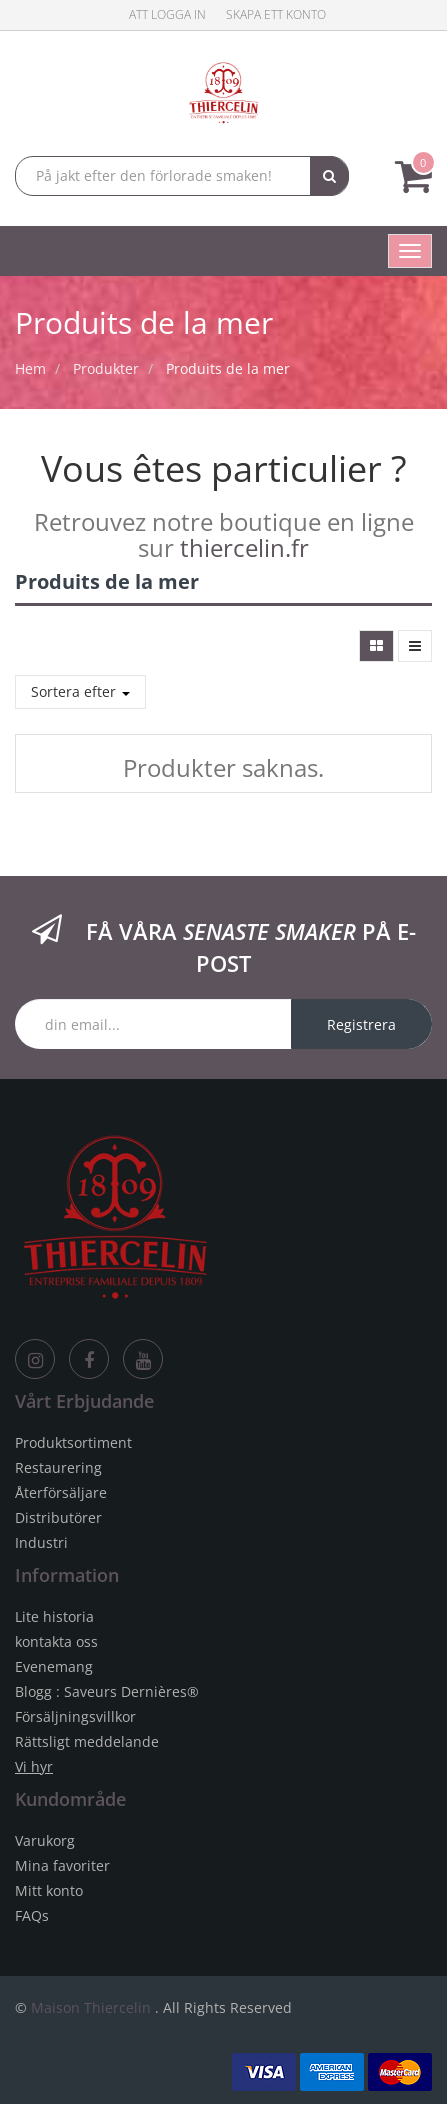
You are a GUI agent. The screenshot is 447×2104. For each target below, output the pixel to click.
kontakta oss (56, 1641)
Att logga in (167, 14)
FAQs (32, 1915)
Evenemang (54, 1666)
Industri (41, 1542)
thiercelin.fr (244, 547)
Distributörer (58, 1517)
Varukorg (45, 1840)
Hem (30, 368)
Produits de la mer (228, 368)
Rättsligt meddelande (87, 1741)
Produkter (106, 368)
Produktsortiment (73, 1442)
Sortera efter (80, 691)
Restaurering (58, 1467)
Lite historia (54, 1616)
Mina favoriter (62, 1865)
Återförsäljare (61, 1492)
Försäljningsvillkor (75, 1716)
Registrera (361, 1024)
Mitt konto (49, 1890)
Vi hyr (34, 1766)
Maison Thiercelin (91, 2007)
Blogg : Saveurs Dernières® (107, 1691)
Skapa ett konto (276, 14)
